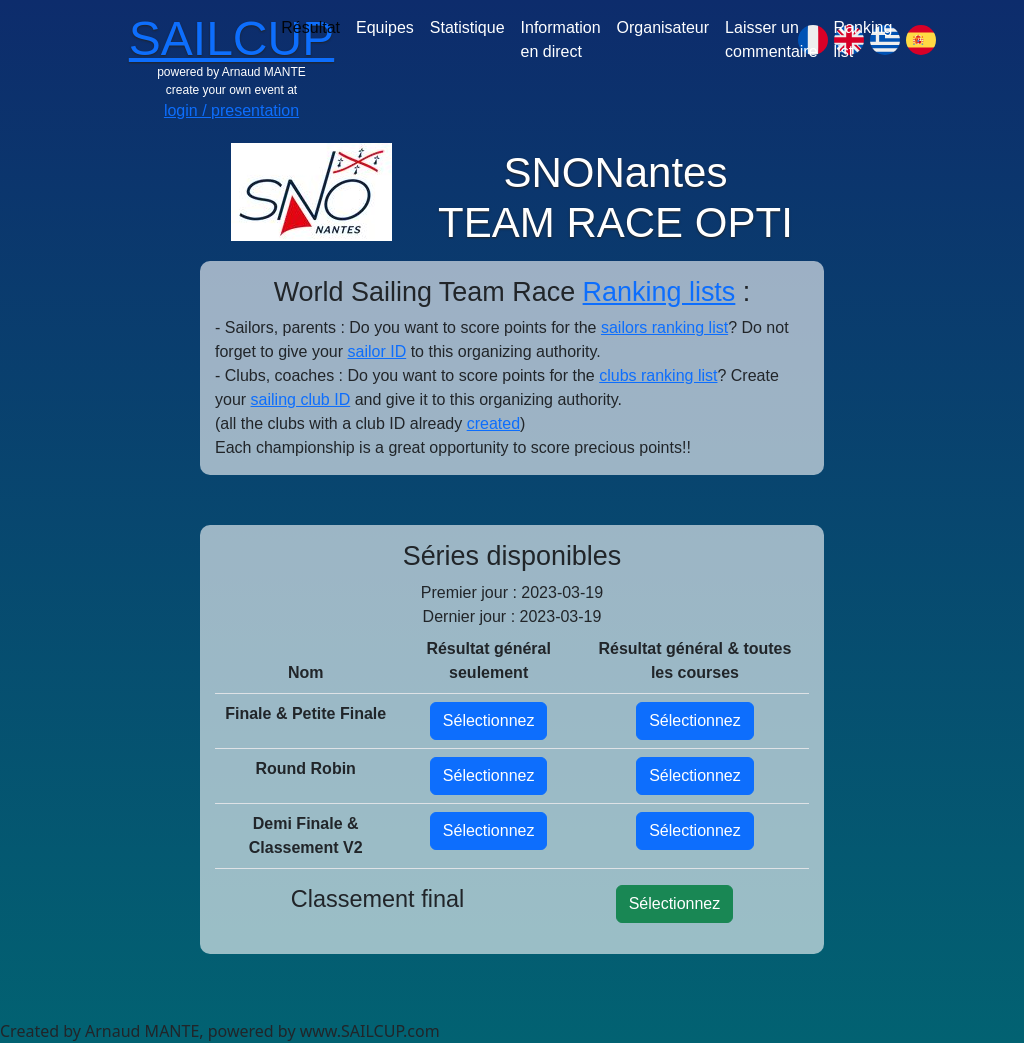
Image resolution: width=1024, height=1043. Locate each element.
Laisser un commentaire (771, 39)
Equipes (385, 27)
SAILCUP (231, 38)
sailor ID (377, 351)
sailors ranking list (664, 327)
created (493, 423)
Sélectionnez (489, 720)
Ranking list (863, 39)
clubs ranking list (658, 375)
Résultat (310, 27)
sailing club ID (301, 399)
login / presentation (231, 110)
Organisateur (663, 27)
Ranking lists (659, 292)
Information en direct (561, 39)
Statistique (467, 27)
